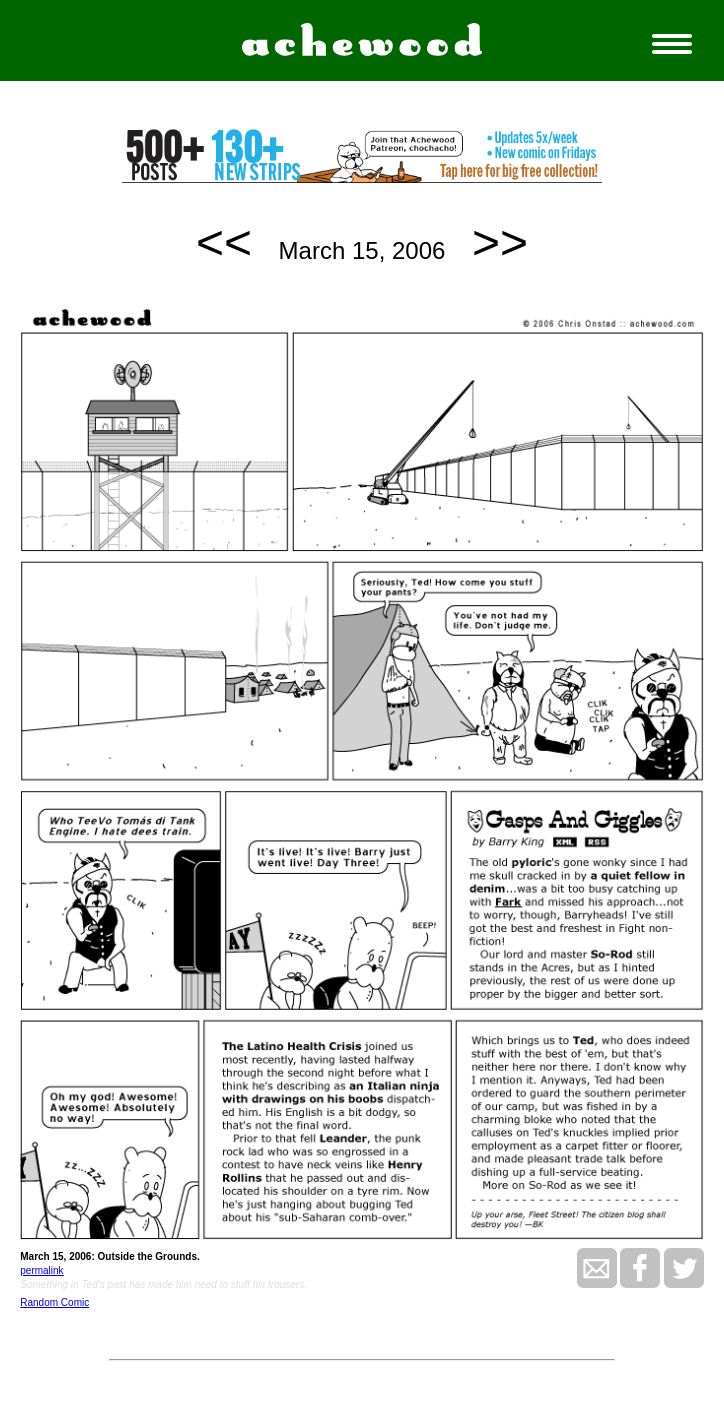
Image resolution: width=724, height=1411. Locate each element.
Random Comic (54, 1302)
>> (500, 242)
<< (224, 242)
